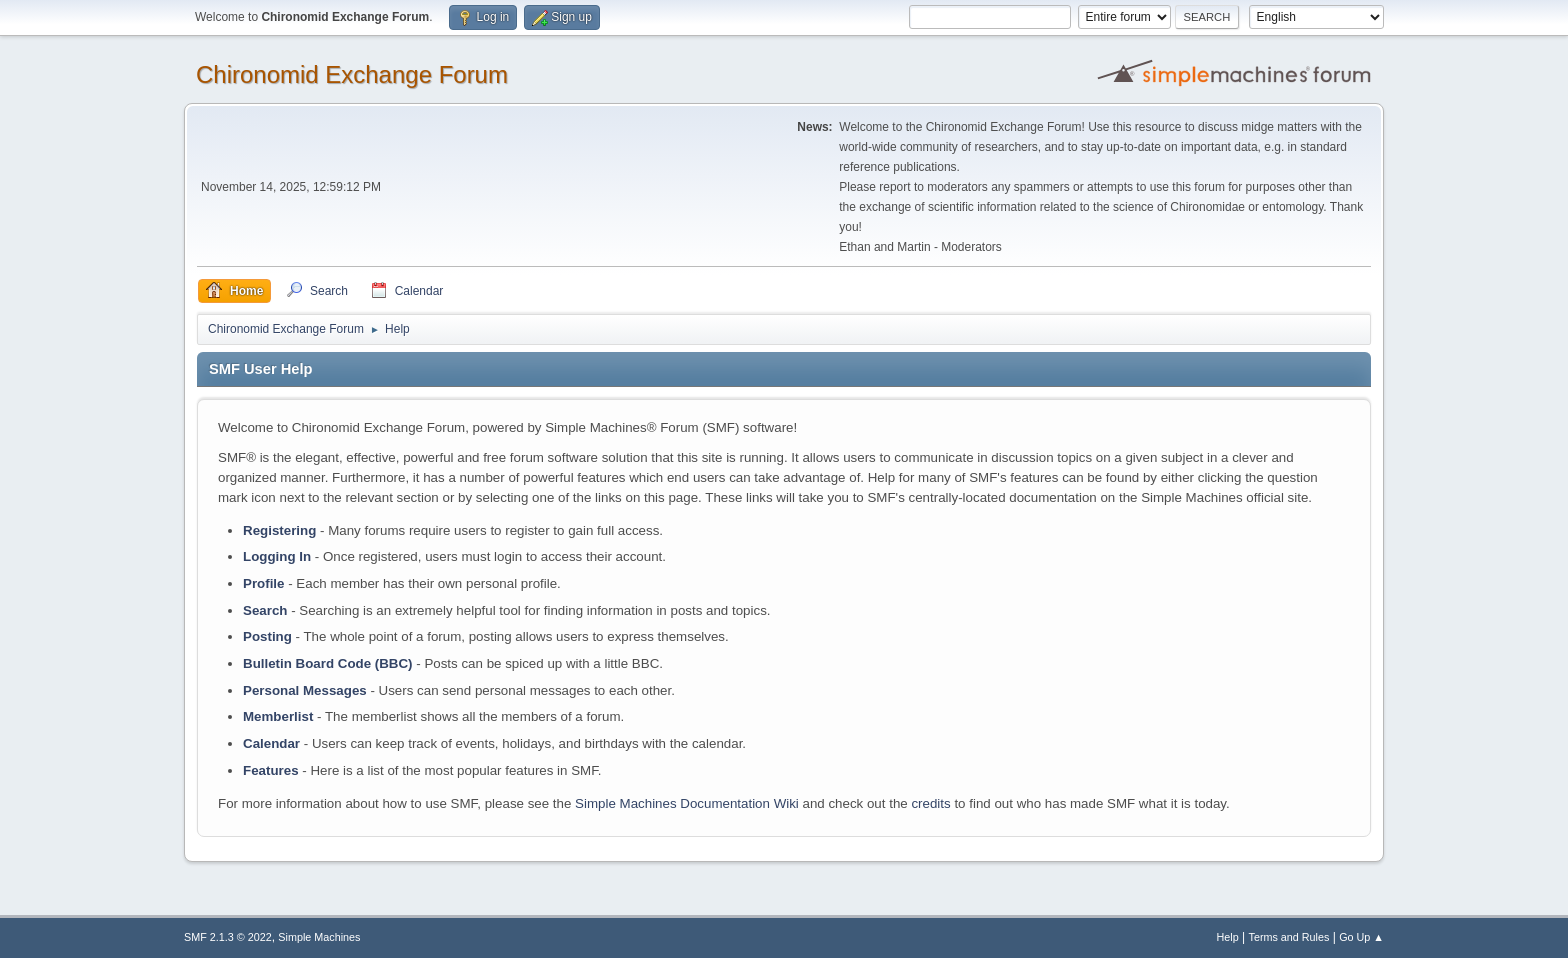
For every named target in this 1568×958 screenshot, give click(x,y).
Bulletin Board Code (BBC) (328, 663)
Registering (279, 530)
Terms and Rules (1289, 937)
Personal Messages (305, 690)
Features (271, 770)
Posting (267, 636)
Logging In (277, 556)
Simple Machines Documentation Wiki (687, 803)
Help (1228, 937)
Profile (263, 583)
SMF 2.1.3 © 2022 (228, 937)
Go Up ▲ (1361, 937)
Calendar (271, 743)
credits (930, 803)
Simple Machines (319, 937)
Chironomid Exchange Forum (352, 74)
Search (265, 610)
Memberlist (278, 716)
